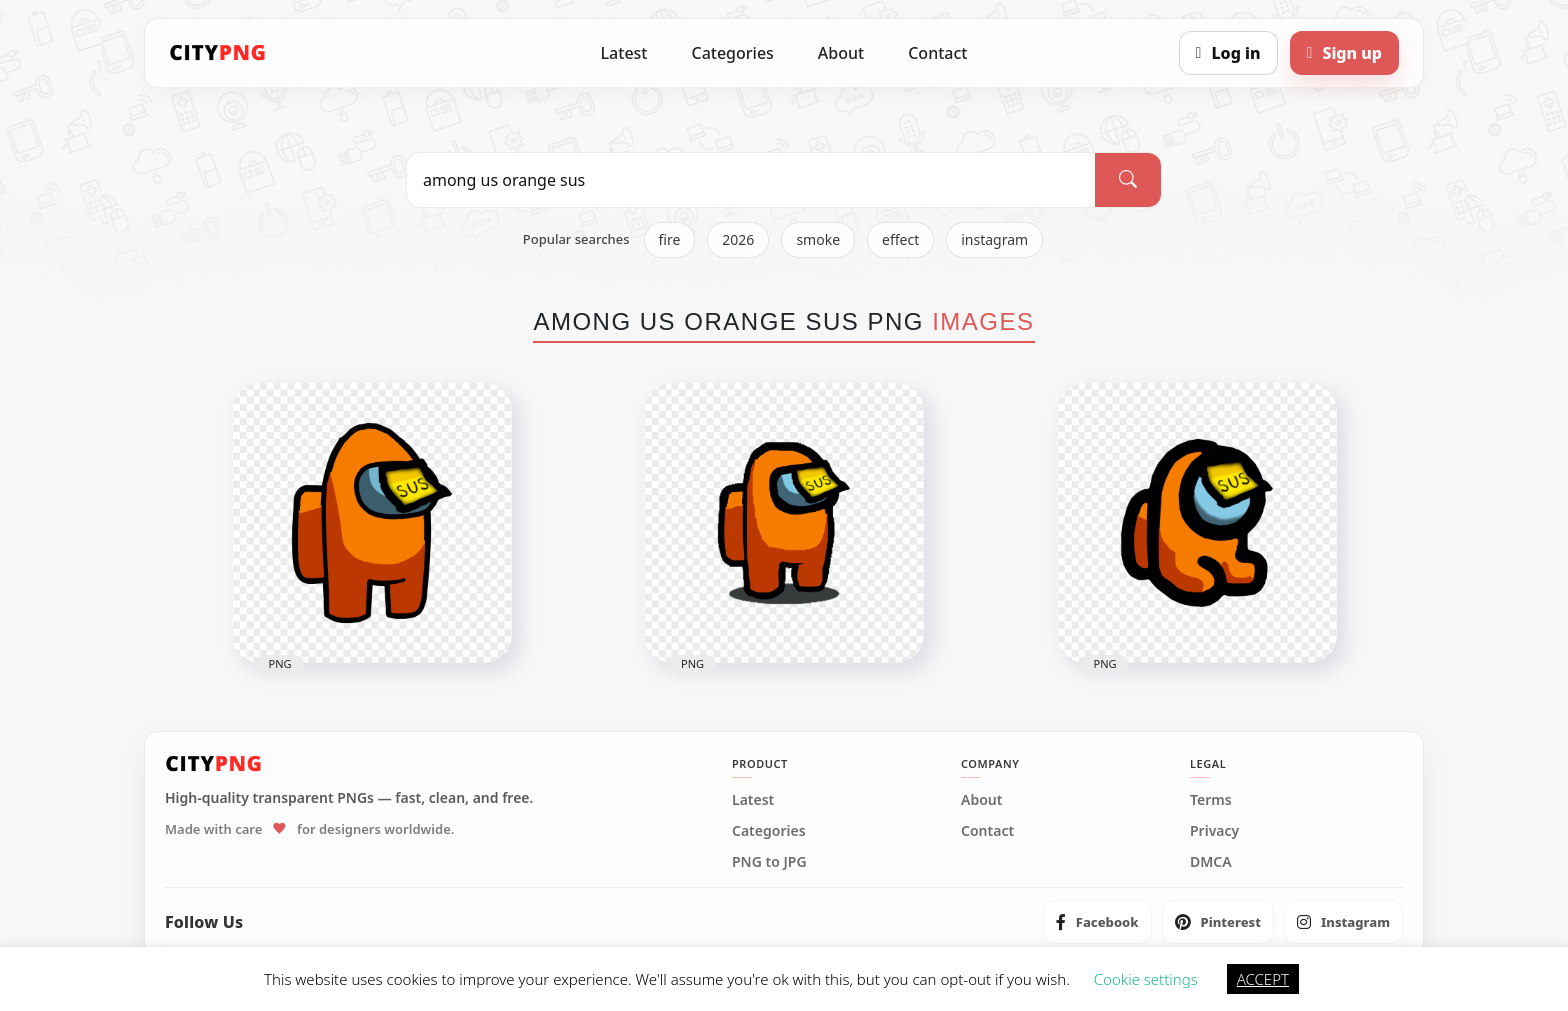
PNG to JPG (769, 862)
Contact (937, 53)
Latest (624, 53)
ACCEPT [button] (1263, 979)
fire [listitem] (670, 239)
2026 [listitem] (738, 239)
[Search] (1128, 180)
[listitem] (1097, 922)
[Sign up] (1344, 53)
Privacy (1214, 831)
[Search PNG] (751, 180)
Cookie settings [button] (1146, 979)
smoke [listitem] (818, 239)
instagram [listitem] (994, 239)
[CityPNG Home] (218, 53)
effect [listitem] (900, 239)
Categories (732, 53)
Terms (1211, 800)
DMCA (1211, 862)
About (841, 53)
